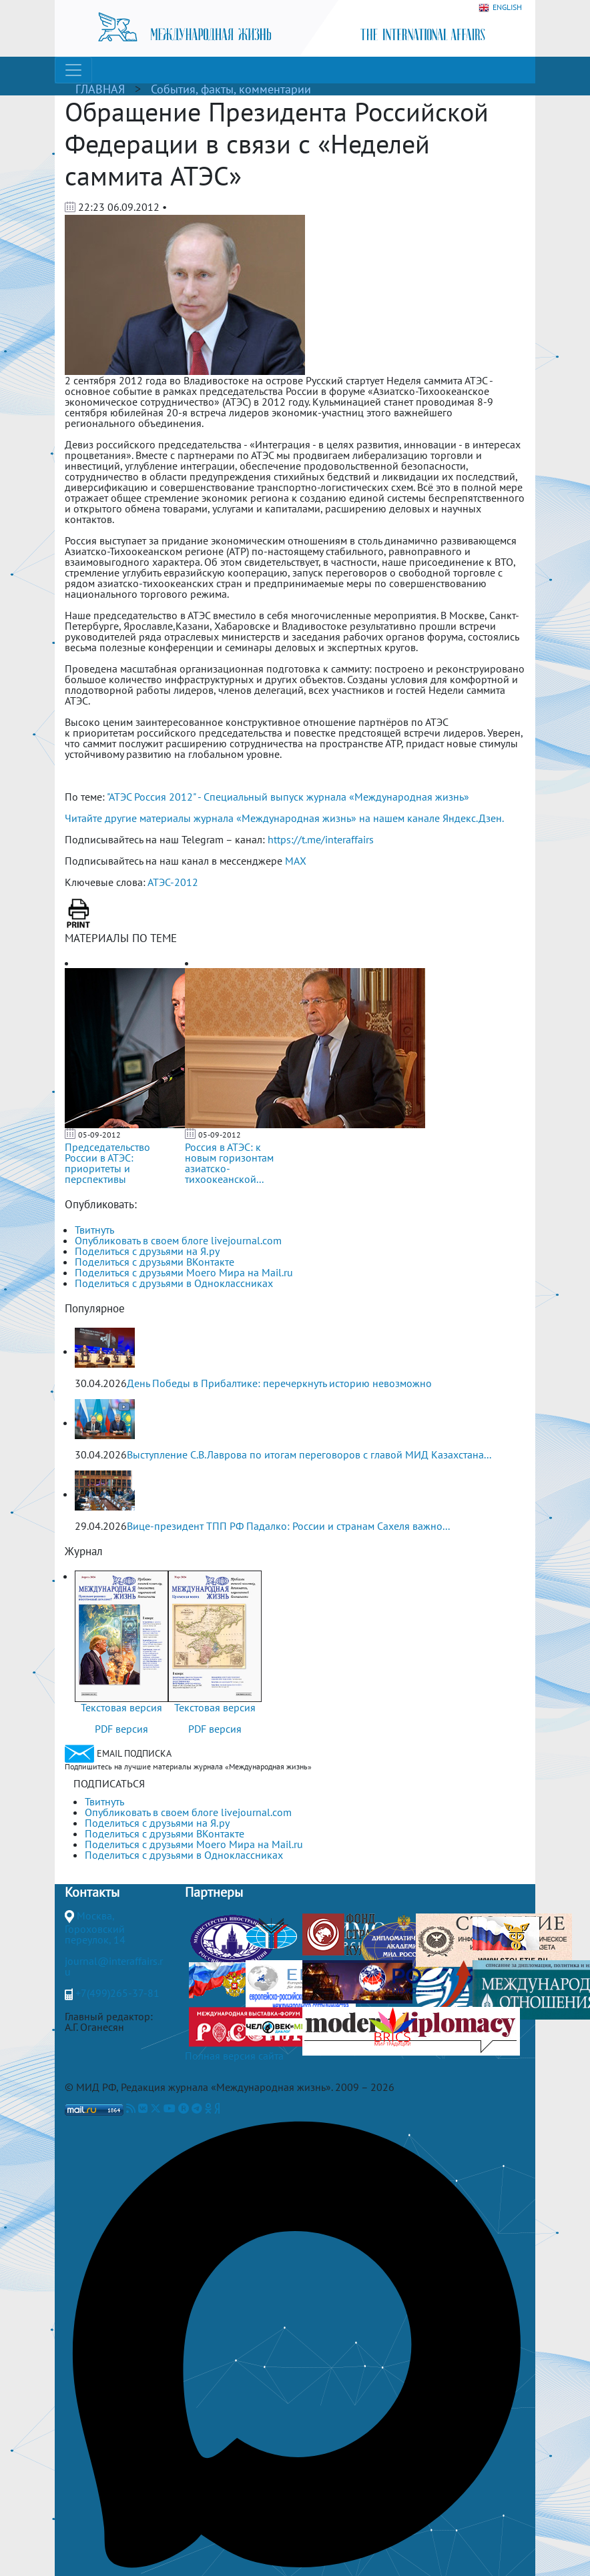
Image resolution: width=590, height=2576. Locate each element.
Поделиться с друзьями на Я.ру (147, 1251)
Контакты (92, 1892)
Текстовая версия (121, 1707)
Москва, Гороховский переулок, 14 (95, 1927)
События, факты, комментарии (231, 89)
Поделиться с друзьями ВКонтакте (154, 1261)
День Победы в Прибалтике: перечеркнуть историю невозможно (279, 1383)
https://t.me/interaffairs (321, 839)
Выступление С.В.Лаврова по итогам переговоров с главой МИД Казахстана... (309, 1454)
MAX (295, 860)
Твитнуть (94, 1229)
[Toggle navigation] (73, 70)
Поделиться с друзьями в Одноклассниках (174, 1283)
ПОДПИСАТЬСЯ (109, 1783)
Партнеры (214, 1892)
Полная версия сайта (234, 2055)
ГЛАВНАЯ (100, 89)
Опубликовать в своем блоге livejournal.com (178, 1240)
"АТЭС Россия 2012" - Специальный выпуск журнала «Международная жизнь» (288, 796)
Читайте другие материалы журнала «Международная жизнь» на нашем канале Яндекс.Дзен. (284, 818)
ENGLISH (500, 7)
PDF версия (121, 1728)
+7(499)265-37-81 (117, 1993)
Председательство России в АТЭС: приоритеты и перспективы (107, 1163)
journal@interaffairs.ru (114, 1966)
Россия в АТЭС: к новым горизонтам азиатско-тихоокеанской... (229, 1163)
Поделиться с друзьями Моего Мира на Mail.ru (184, 1272)
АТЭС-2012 (173, 882)
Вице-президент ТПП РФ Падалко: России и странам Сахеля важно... (288, 1526)
